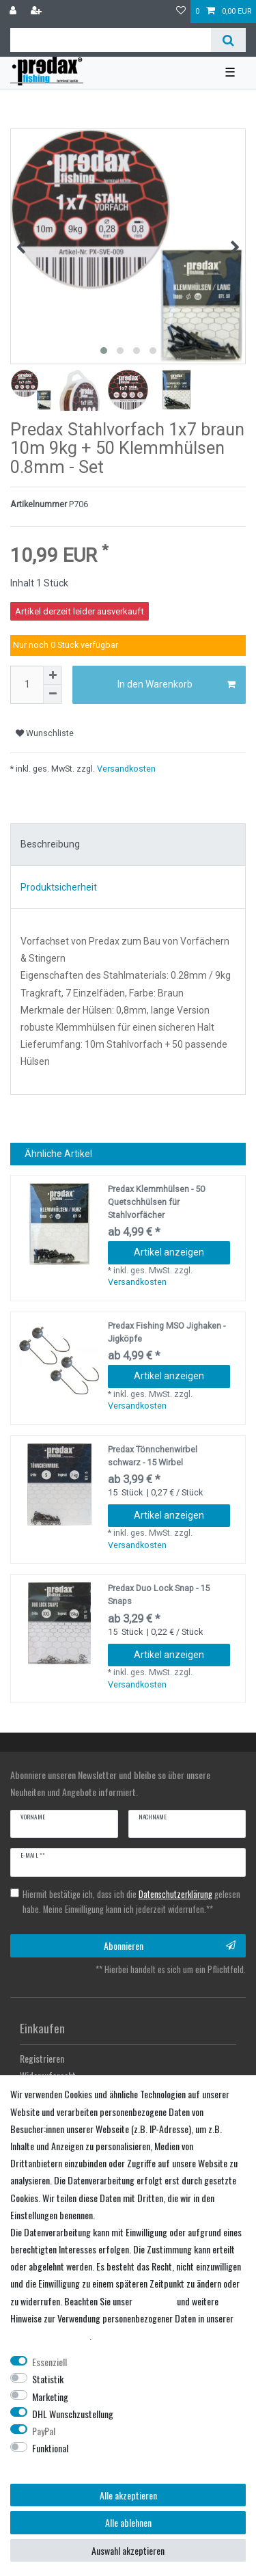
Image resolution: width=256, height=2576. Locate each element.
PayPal (43, 2431)
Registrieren (42, 2058)
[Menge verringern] (52, 694)
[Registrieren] (37, 11)
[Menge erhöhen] (52, 675)
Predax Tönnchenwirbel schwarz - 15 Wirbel (152, 1455)
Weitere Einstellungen (48, 2465)
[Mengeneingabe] (26, 685)
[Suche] (228, 40)
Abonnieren (170, 1945)
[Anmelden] (14, 11)
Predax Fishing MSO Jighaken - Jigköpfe (166, 1332)
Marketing (50, 2396)
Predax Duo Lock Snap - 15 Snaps (159, 1594)
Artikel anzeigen (169, 1252)
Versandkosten (125, 768)
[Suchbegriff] (110, 40)
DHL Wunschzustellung (72, 2413)
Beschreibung (50, 844)
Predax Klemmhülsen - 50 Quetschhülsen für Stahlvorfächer (156, 1202)
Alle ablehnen (128, 2522)
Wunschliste (45, 733)
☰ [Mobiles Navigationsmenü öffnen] (230, 72)
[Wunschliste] (180, 11)
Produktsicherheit (58, 887)
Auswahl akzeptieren (128, 2550)
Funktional (50, 2448)
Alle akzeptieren (128, 2495)
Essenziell (49, 2362)
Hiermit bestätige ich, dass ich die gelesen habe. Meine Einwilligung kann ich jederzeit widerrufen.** (131, 1902)
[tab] (128, 845)
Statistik (47, 2379)
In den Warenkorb (176, 685)
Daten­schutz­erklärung (49, 2335)
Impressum (154, 2301)
